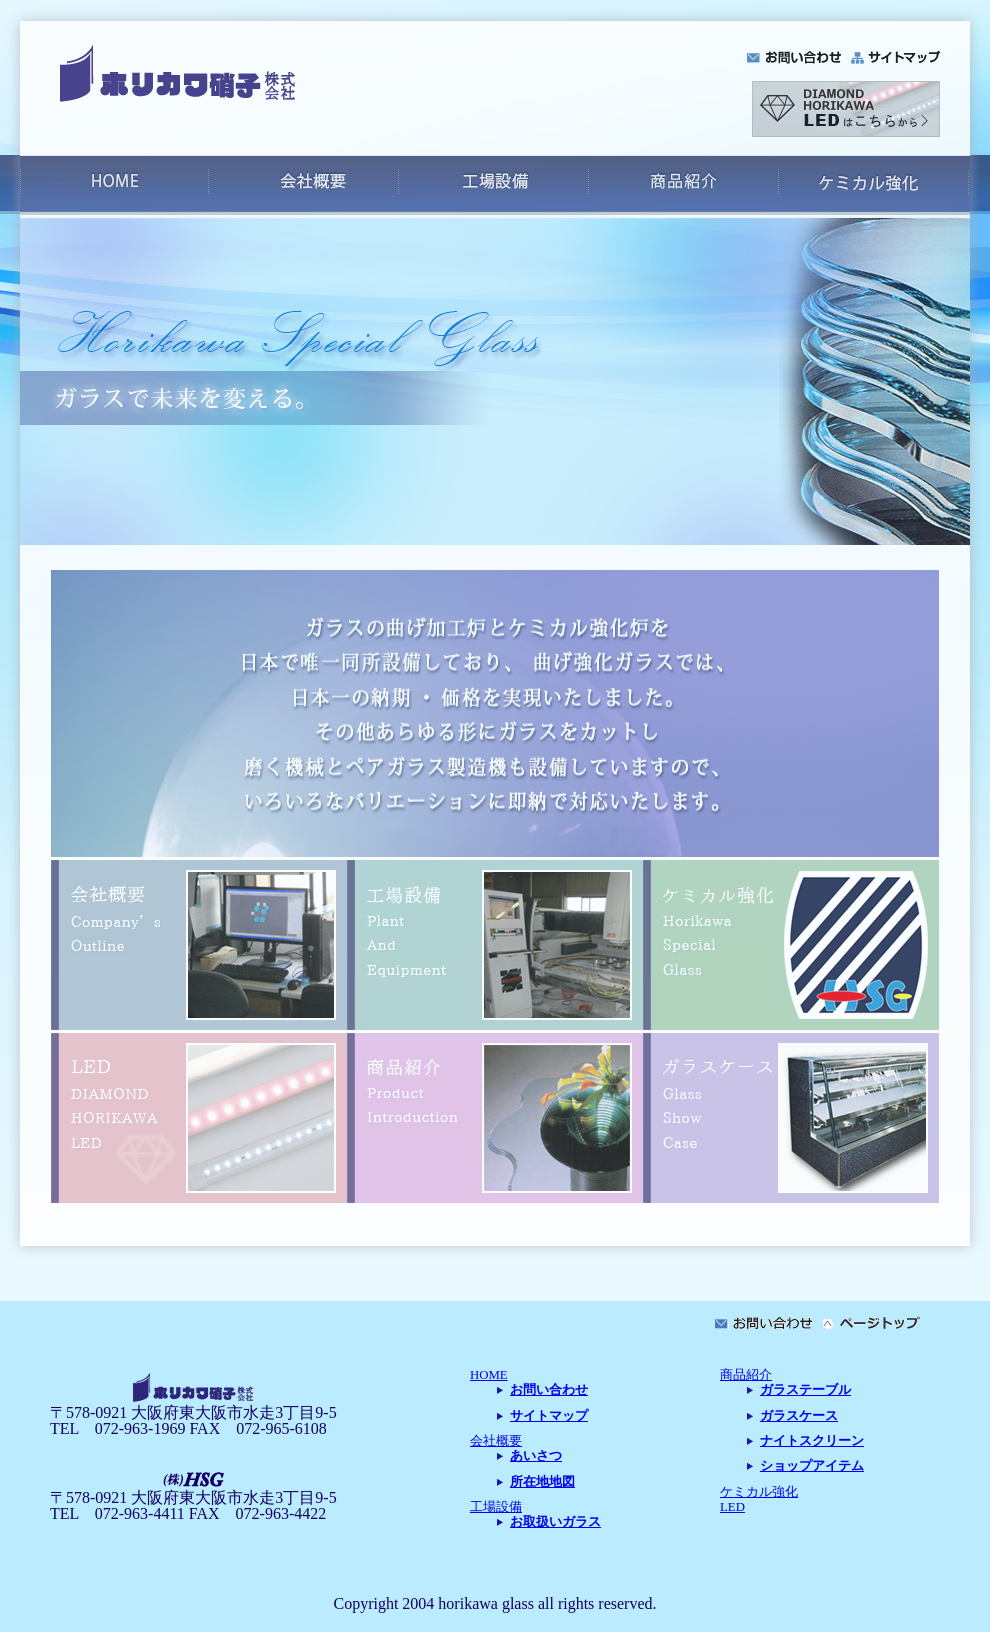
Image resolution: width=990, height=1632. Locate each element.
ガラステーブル (805, 1390)
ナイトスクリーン (812, 1441)
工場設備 (496, 1507)
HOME (489, 1375)
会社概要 (496, 1441)
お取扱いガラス (555, 1522)
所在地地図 (542, 1482)
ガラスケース (799, 1416)
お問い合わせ (549, 1390)
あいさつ (536, 1456)
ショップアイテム (812, 1466)
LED (732, 1507)
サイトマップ (549, 1416)
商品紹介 (746, 1375)
